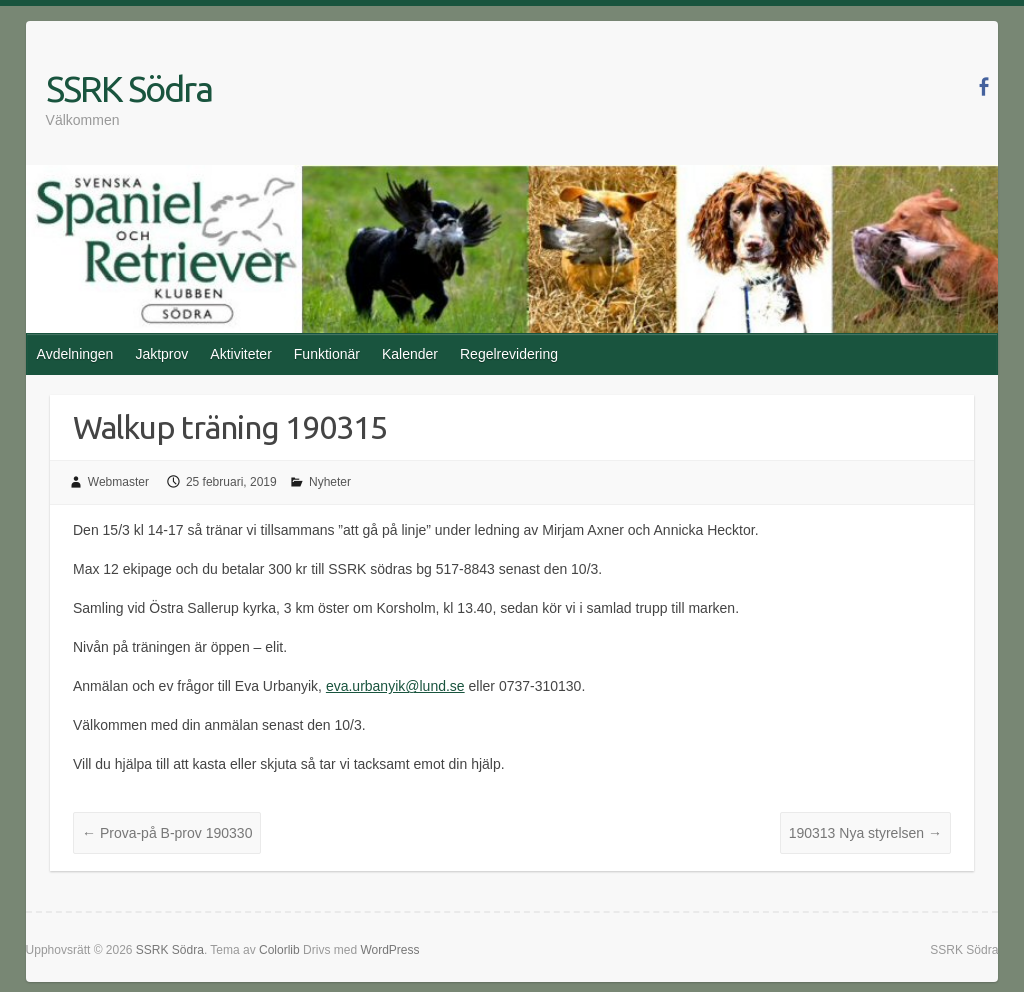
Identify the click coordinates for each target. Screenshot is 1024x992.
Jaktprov (161, 354)
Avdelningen (75, 354)
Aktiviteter (240, 354)
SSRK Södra (129, 88)
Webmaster (118, 482)
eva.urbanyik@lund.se (395, 686)
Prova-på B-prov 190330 (167, 833)
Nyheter (330, 482)
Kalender (410, 354)
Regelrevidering (509, 354)
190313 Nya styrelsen (865, 833)
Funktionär (327, 354)
